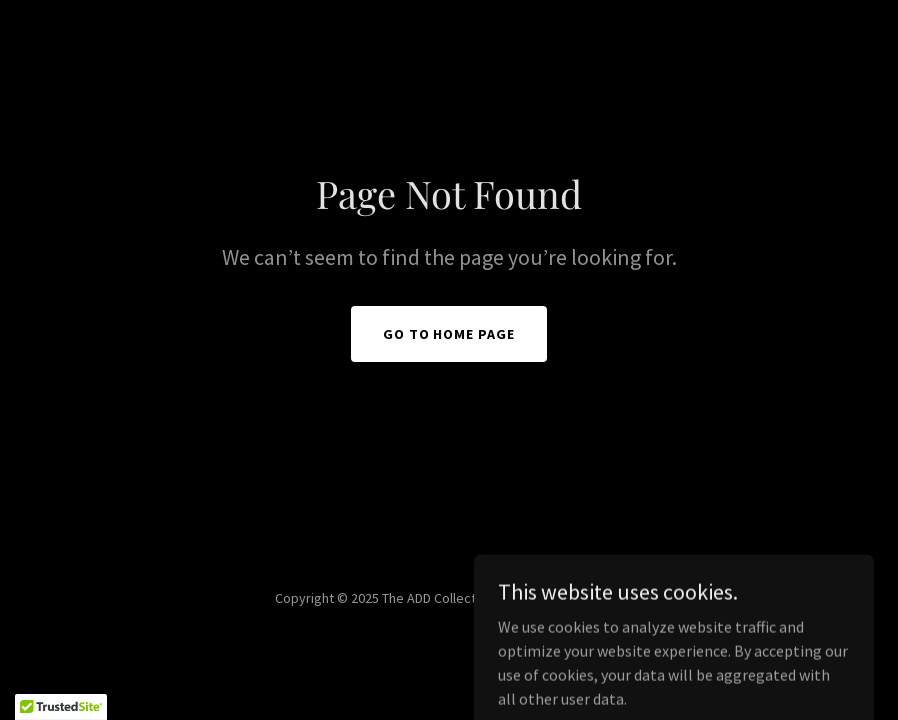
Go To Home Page (449, 334)
